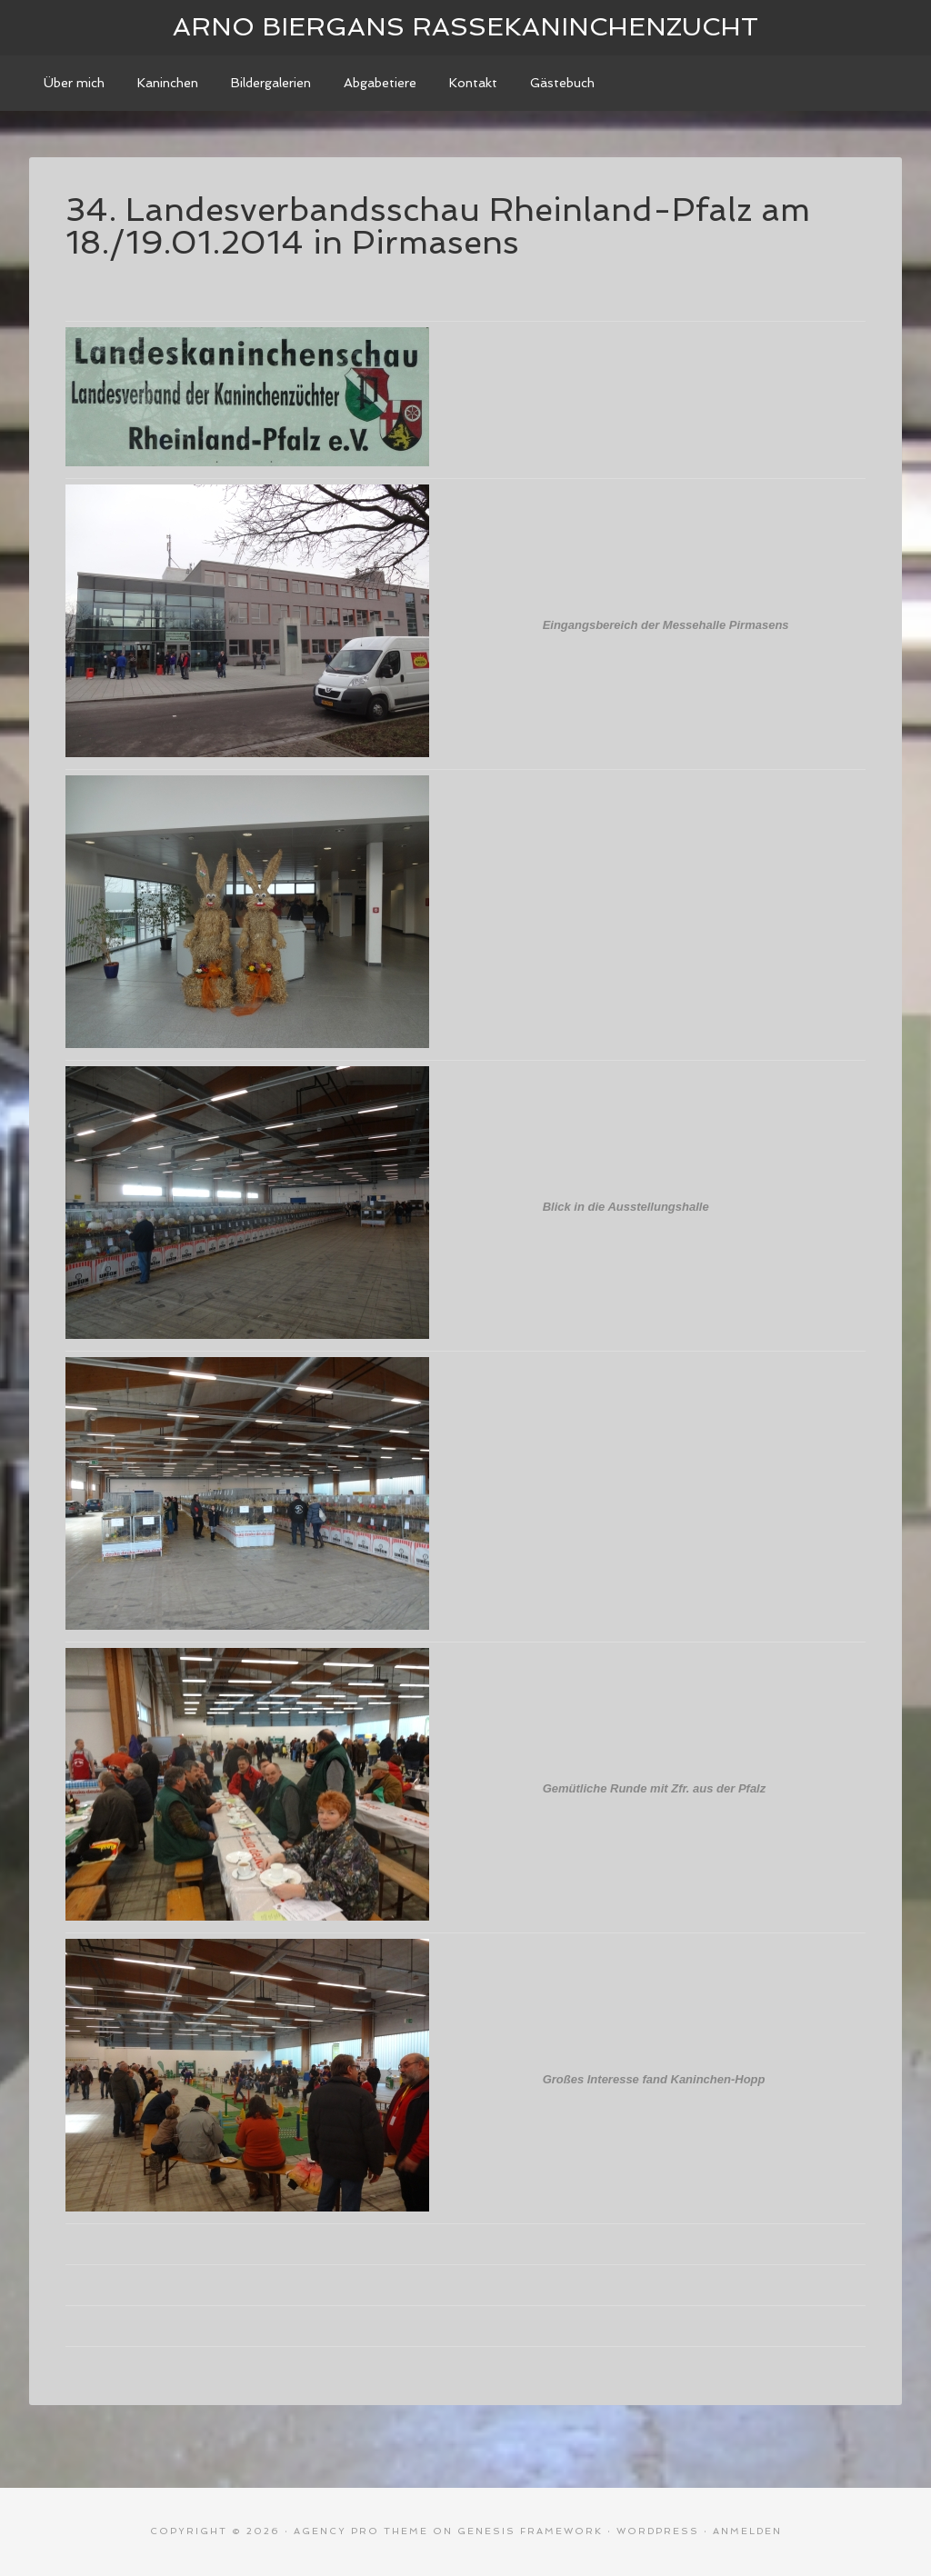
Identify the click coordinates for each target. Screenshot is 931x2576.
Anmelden (747, 2531)
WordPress (657, 2531)
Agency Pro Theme (361, 2531)
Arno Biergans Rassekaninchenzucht (465, 27)
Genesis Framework (530, 2531)
